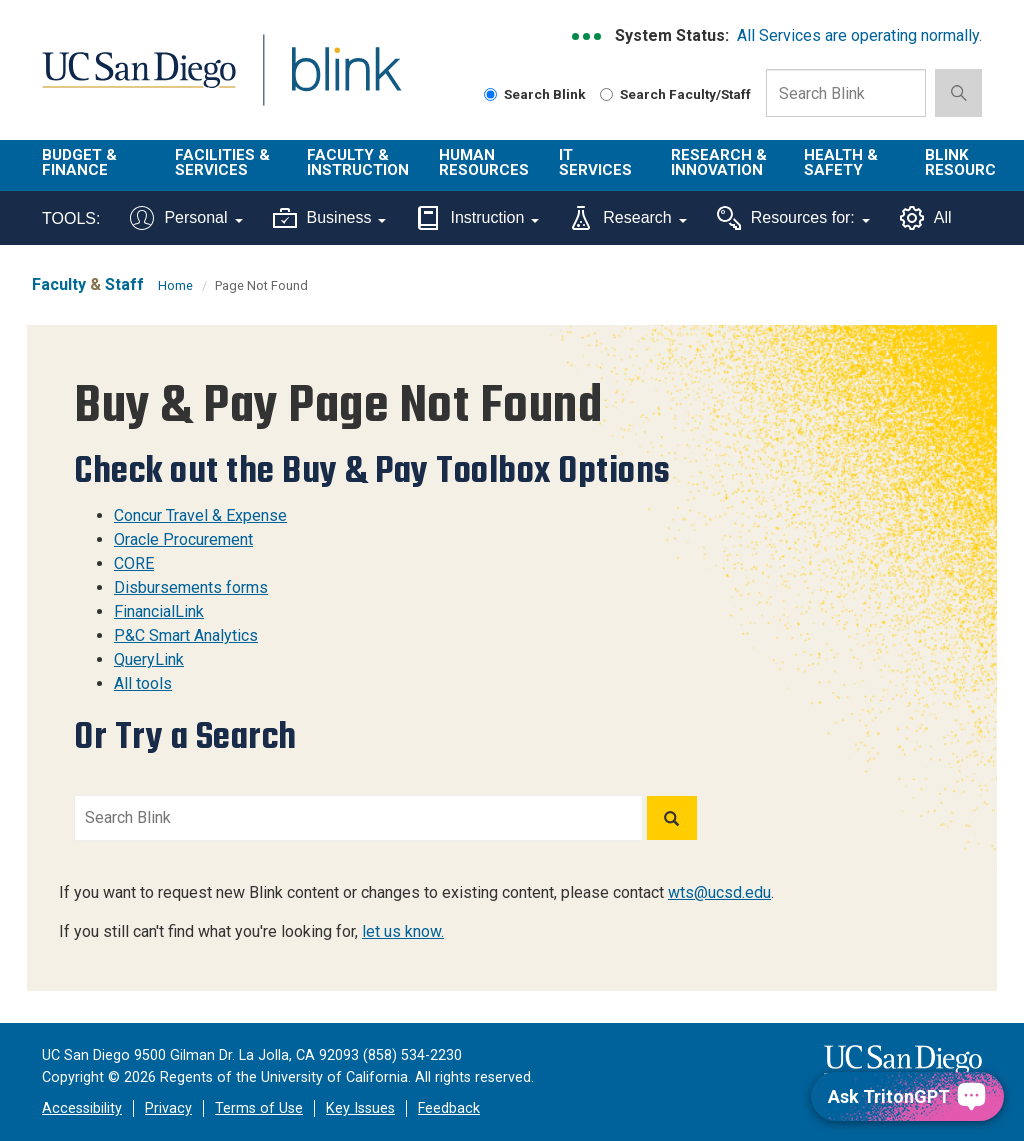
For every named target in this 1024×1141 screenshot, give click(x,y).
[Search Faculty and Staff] (606, 94)
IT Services (595, 162)
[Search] (672, 818)
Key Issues (360, 1108)
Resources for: (793, 218)
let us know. (403, 931)
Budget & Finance (79, 162)
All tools (143, 683)
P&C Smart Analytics (186, 635)
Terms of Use (259, 1108)
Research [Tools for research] (627, 218)
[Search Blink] (490, 94)
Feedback (449, 1108)
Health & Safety (841, 162)
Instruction (477, 218)
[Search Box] (846, 93)
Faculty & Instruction (358, 162)
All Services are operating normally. (859, 35)
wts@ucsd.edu (719, 892)
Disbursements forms (191, 587)
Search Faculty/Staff (675, 94)
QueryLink (149, 659)
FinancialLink (159, 611)
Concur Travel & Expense (200, 515)
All (926, 218)
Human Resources (484, 162)
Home (175, 285)
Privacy (168, 1108)
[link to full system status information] (587, 36)
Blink (327, 81)
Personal (186, 218)
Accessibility (82, 1108)
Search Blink (535, 94)
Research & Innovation (719, 162)
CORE (134, 563)
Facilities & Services (222, 162)
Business (330, 218)
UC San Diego (132, 81)
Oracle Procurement (183, 539)
